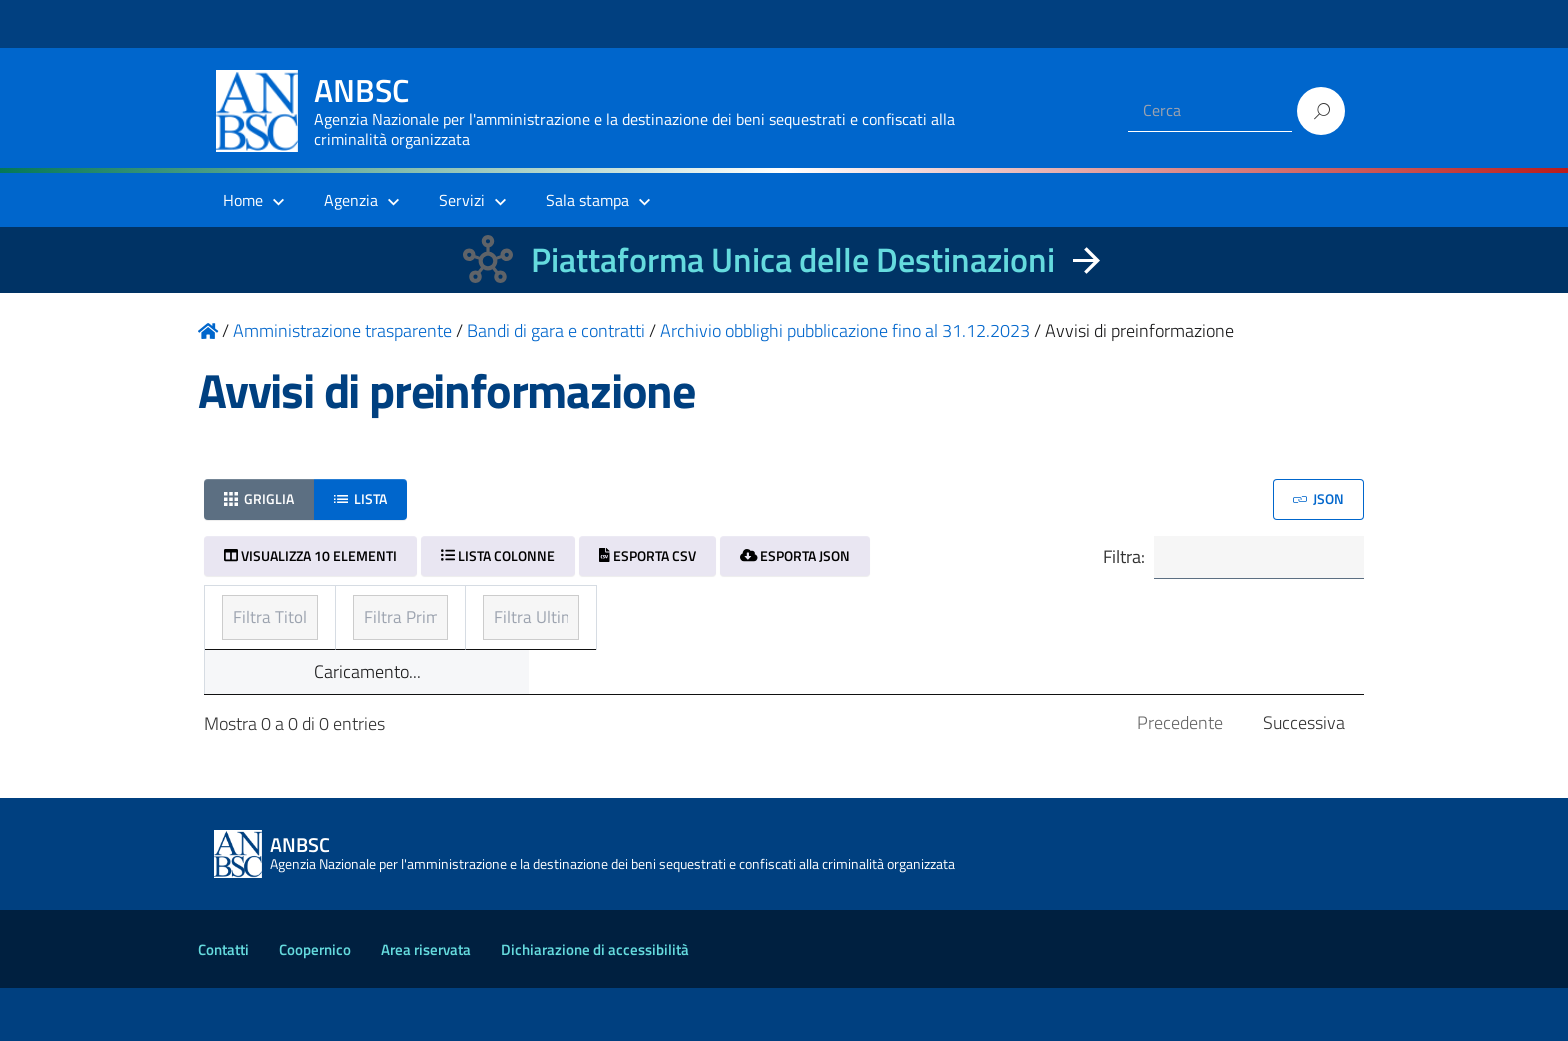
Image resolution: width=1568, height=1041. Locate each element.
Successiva (1304, 775)
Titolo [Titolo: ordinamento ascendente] (246, 611)
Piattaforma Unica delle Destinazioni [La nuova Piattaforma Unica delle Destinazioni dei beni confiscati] (793, 259)
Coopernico (315, 1002)
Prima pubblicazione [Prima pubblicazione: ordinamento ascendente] (691, 611)
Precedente (1180, 775)
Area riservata (426, 1002)
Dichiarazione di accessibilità (595, 1002)
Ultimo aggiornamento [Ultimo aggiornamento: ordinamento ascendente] (1088, 611)
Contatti (223, 1002)
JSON (1318, 498)
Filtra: (1231, 558)
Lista (360, 498)
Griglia (259, 498)
